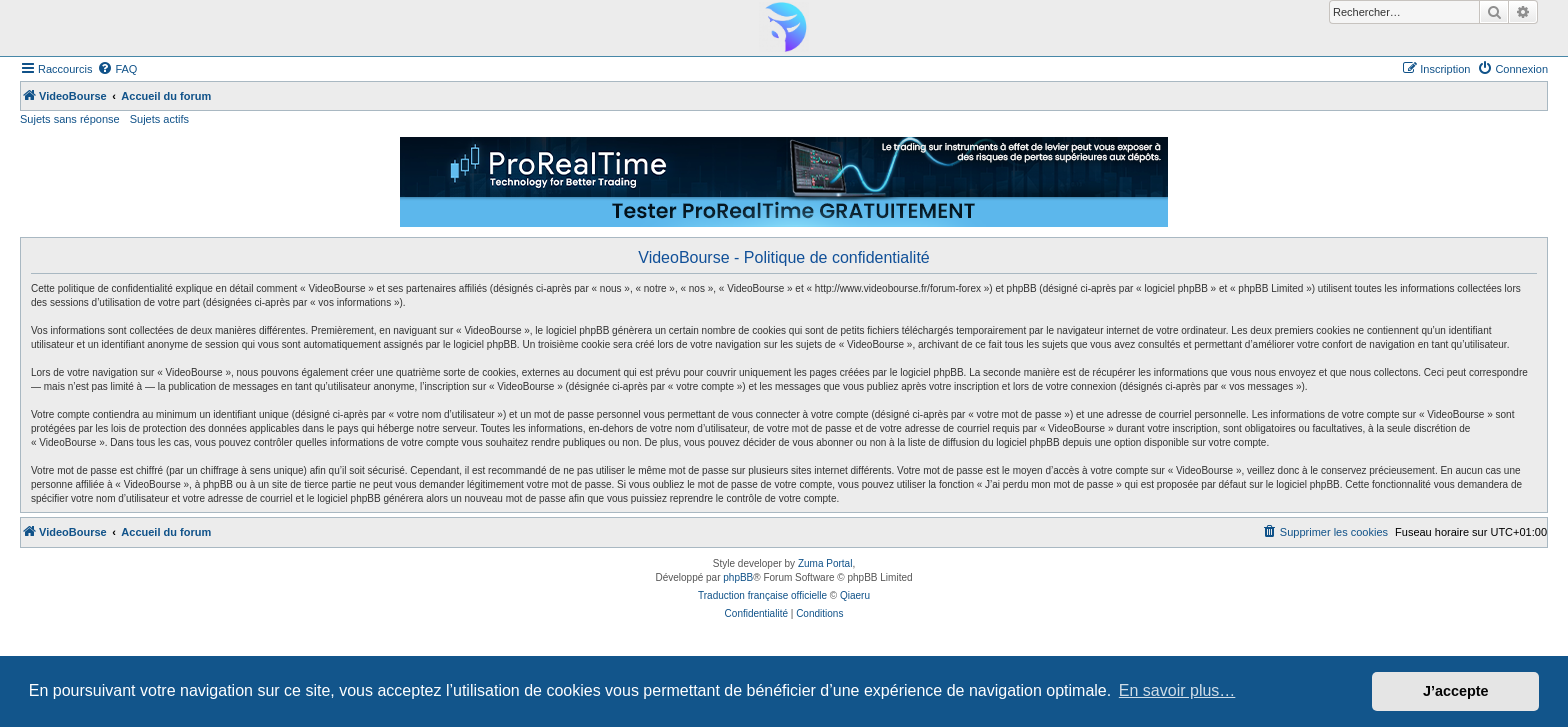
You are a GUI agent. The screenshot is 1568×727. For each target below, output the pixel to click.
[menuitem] (117, 69)
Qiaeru (855, 595)
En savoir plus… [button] (1177, 690)
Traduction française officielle (762, 595)
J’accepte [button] (1456, 691)
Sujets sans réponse (70, 119)
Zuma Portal (825, 563)
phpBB (738, 577)
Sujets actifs (159, 119)
